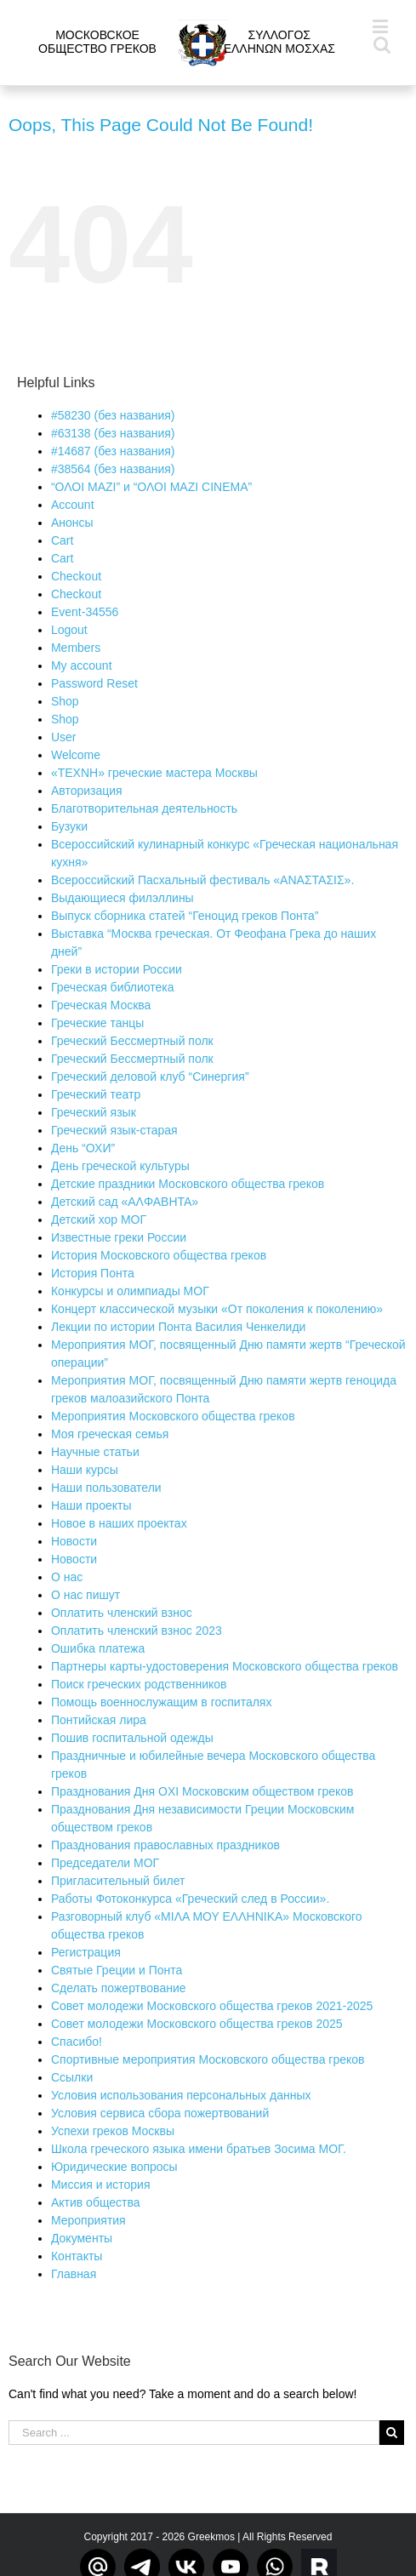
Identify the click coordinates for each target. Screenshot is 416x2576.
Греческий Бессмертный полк (132, 1041)
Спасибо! (76, 2041)
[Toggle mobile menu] (381, 26)
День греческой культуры (120, 1166)
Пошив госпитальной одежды (132, 1738)
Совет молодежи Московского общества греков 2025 (197, 2024)
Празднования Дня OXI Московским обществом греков (202, 1791)
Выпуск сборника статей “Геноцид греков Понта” (184, 915)
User (64, 737)
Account (72, 504)
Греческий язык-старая (114, 1130)
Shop (65, 701)
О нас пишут (85, 1595)
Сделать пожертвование (118, 1988)
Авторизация (87, 790)
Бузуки (69, 826)
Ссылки (72, 2077)
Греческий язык (93, 1112)
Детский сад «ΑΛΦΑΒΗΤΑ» (124, 1201)
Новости (74, 1541)
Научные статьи (95, 1452)
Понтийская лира (98, 1720)
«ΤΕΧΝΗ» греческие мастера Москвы (154, 773)
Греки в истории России (116, 969)
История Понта (92, 1273)
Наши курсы (84, 1469)
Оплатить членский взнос (121, 1612)
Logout (69, 630)
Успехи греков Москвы (112, 2131)
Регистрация (86, 1952)
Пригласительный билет (118, 1881)
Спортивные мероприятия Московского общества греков (208, 2059)
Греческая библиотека (112, 987)
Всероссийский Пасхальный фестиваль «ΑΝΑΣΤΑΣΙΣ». (202, 880)
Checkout (76, 576)
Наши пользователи (106, 1487)
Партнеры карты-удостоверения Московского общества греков (224, 1666)
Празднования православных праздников (165, 1845)
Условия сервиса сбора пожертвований (160, 2113)
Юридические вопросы (114, 2166)
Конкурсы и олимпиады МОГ (130, 1291)
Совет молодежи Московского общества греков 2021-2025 (212, 2006)
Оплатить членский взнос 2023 (136, 1630)
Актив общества (95, 2202)
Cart (62, 540)
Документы (81, 2238)
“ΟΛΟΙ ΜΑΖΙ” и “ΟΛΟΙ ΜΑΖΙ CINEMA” (151, 487)
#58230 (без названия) (113, 415)
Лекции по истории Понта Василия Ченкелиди (178, 1327)
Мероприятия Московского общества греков (173, 1416)
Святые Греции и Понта (116, 1970)
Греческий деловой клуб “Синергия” (150, 1076)
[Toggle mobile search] (381, 44)
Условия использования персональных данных (181, 2095)
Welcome (75, 755)
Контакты (76, 2256)
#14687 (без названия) (113, 451)
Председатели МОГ (105, 1863)
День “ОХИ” (83, 1148)
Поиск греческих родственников (139, 1684)
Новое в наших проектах (119, 1523)
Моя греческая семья (109, 1434)
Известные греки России (118, 1237)
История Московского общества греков (158, 1255)
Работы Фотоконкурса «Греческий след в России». (190, 1898)
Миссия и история (101, 2184)
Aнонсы (72, 522)
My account (81, 665)
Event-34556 (84, 612)
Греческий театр (95, 1094)
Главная (73, 2274)
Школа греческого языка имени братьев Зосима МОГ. (198, 2149)
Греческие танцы (97, 1023)
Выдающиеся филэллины (122, 898)
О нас (67, 1577)
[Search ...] (194, 2432)
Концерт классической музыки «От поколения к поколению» (217, 1309)
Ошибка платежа (98, 1648)
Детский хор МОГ (98, 1219)
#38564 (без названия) (113, 469)
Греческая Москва (101, 1005)
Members (75, 647)
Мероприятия (88, 2220)
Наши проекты (91, 1505)
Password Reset (94, 683)
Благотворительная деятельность (144, 808)
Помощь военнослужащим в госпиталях (161, 1702)
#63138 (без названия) (113, 433)
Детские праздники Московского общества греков (187, 1184)
